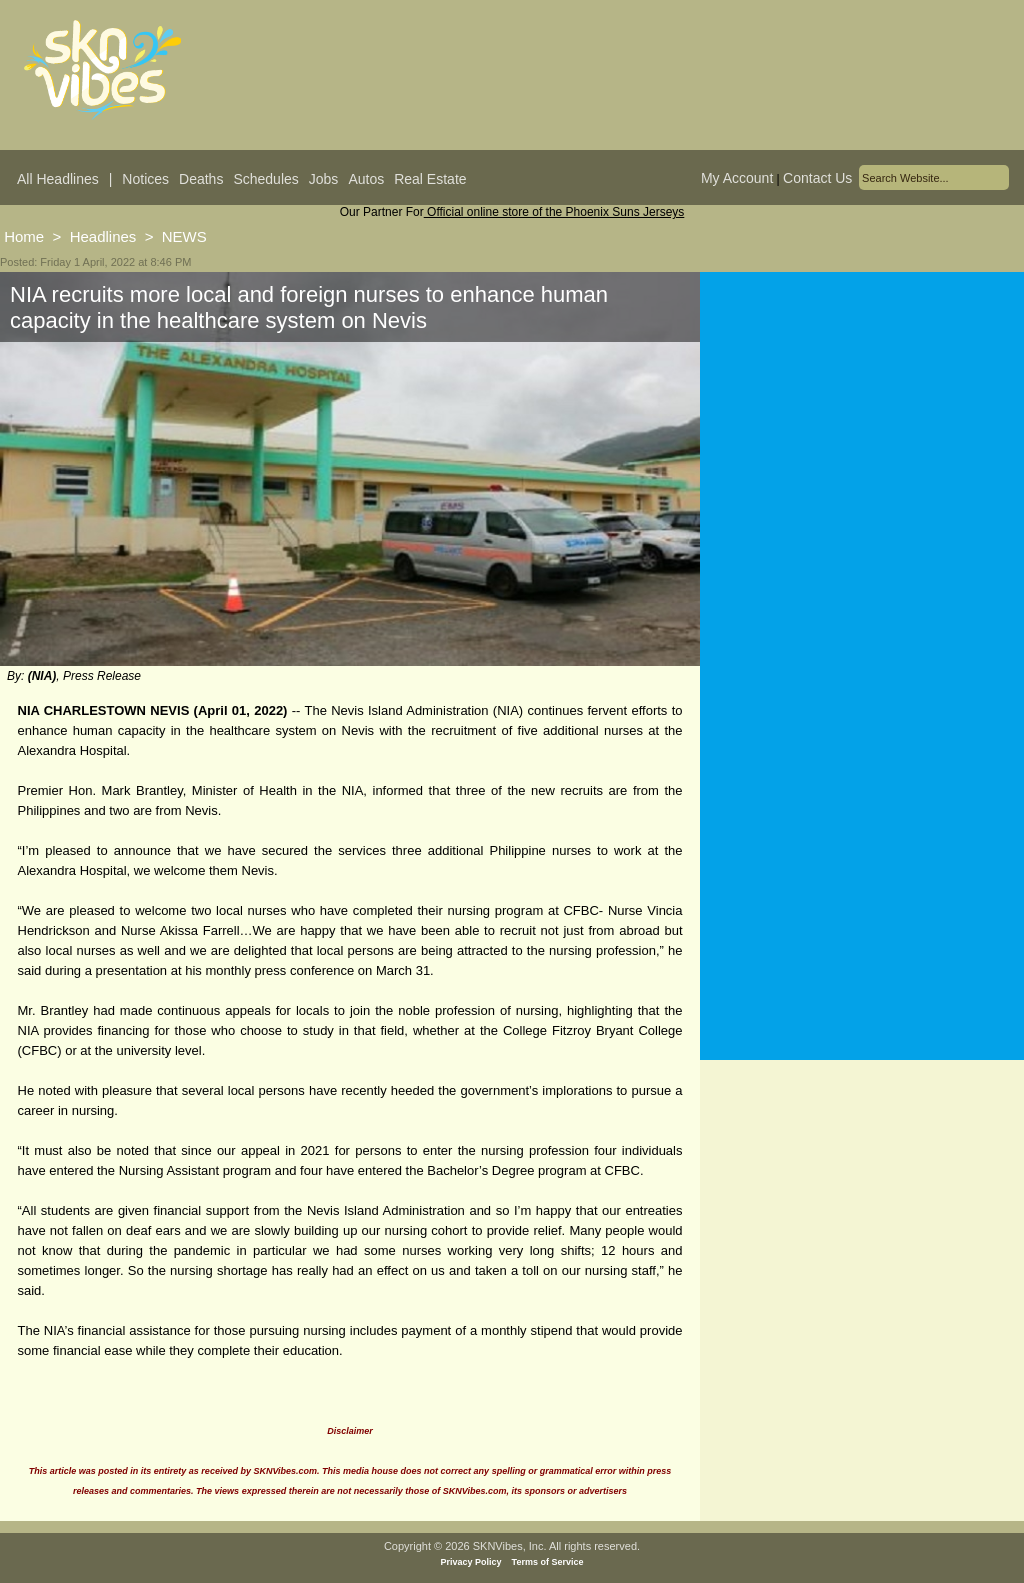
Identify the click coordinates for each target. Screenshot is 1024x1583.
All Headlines (58, 179)
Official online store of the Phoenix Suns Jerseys (554, 212)
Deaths (201, 179)
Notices (145, 179)
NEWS (184, 236)
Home (24, 236)
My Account (737, 178)
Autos (366, 179)
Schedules (265, 179)
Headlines (103, 236)
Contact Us (817, 178)
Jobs (324, 179)
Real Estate (430, 179)
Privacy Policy (471, 1562)
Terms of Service (548, 1562)
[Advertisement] (862, 469)
